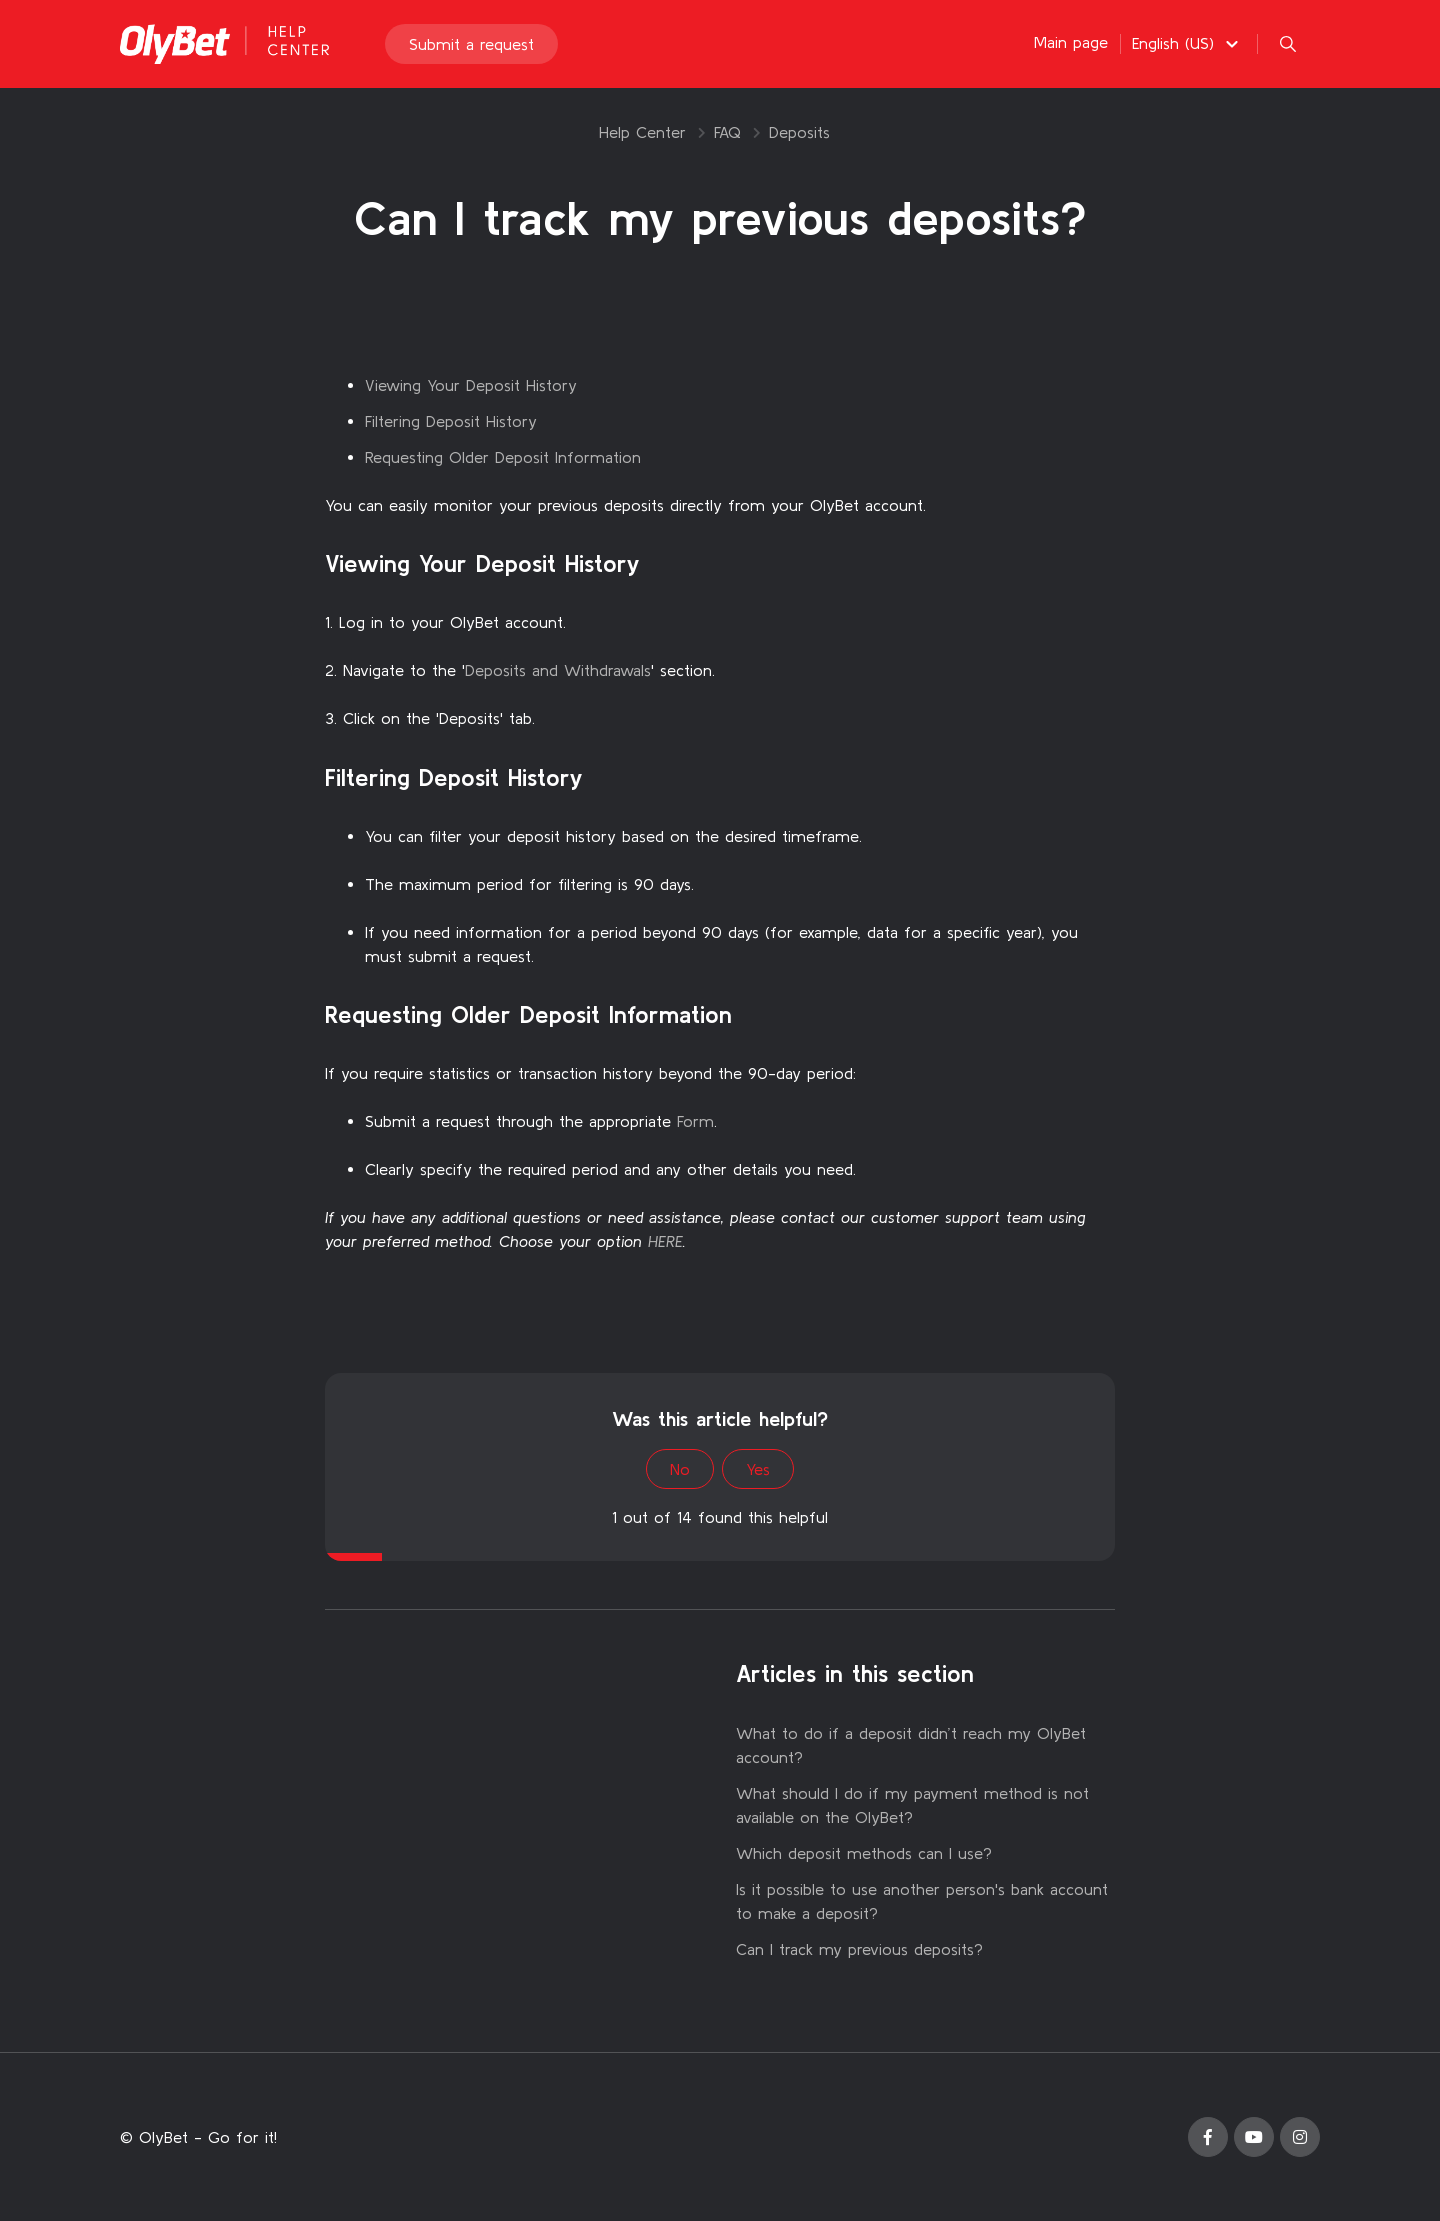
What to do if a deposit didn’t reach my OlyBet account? (911, 1745)
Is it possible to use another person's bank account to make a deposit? (922, 1901)
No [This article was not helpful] (680, 1469)
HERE (665, 1241)
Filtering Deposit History (451, 421)
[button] (1188, 43)
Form (695, 1121)
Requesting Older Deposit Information (503, 457)
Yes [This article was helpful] (758, 1469)
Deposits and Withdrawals (558, 670)
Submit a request (471, 44)
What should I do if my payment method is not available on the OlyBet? (912, 1805)
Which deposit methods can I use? (864, 1853)
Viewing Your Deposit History (471, 385)
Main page (1071, 42)
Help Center (642, 132)
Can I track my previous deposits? (859, 1949)
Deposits (799, 132)
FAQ (727, 132)
